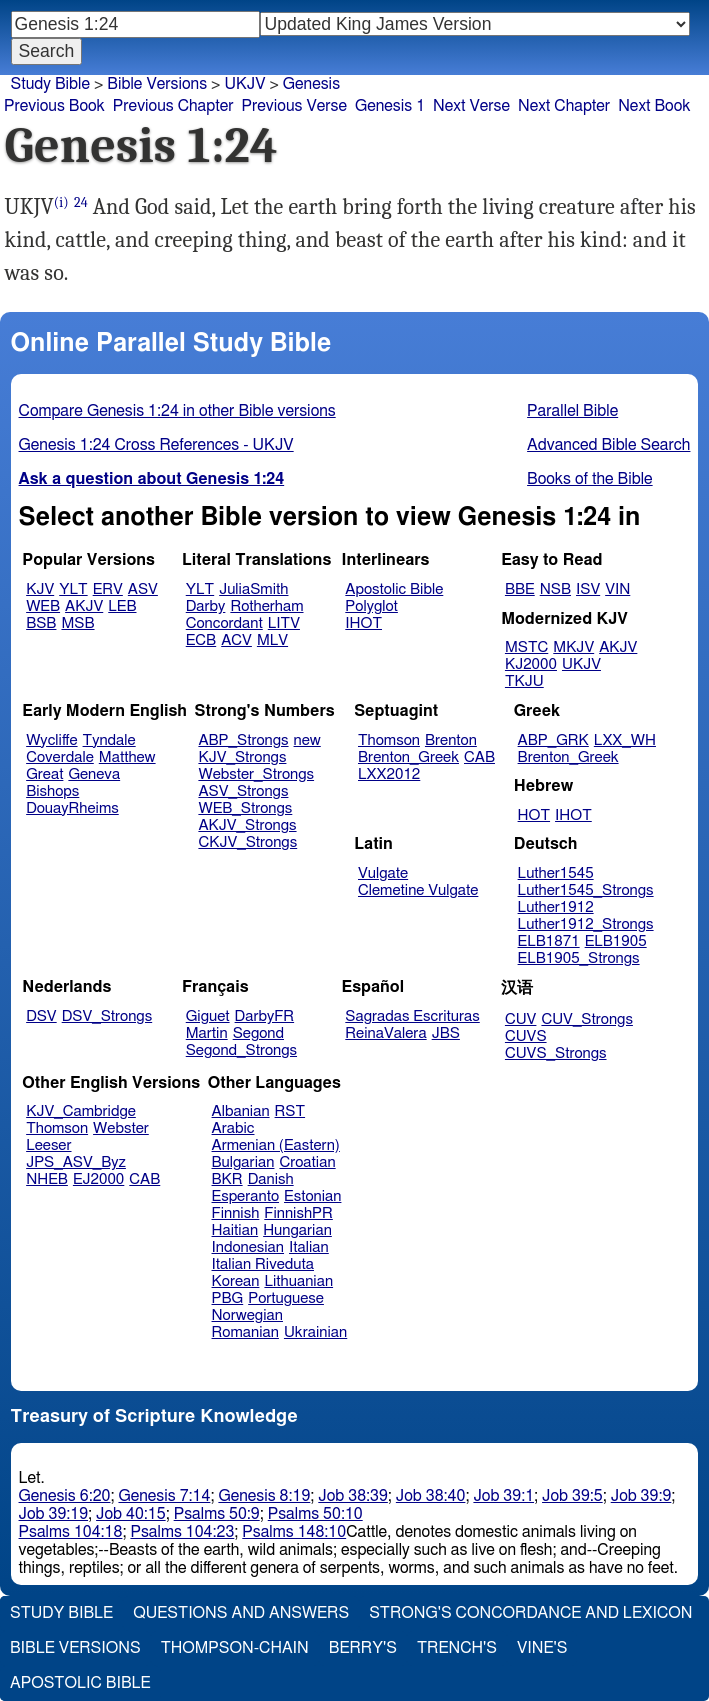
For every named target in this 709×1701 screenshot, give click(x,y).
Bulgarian (243, 1162)
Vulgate (383, 873)
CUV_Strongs (586, 1019)
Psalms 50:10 (315, 1514)
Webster (121, 1128)
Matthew (127, 757)
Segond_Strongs (241, 1050)
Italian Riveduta (263, 1264)
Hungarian (297, 1230)
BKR (227, 1179)
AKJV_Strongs (247, 825)
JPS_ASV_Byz (76, 1162)
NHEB (47, 1179)
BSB (41, 623)
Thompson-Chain (235, 1648)
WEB (43, 606)
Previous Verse (294, 106)
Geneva (94, 774)
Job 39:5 (572, 1496)
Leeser (48, 1145)
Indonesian (248, 1247)
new (307, 740)
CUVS (526, 1036)
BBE (520, 589)
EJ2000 (98, 1179)
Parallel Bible (572, 411)
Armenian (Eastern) (276, 1145)
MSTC (526, 647)
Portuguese (286, 1298)
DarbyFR (265, 1016)
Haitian (235, 1230)
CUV (521, 1019)
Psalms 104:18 (71, 1532)
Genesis (311, 84)
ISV (588, 589)
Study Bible (50, 84)
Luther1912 (556, 907)
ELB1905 (616, 941)
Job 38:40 (431, 1496)
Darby (206, 606)
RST (290, 1111)
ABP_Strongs (243, 740)
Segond (258, 1033)
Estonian (312, 1196)
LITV (284, 623)
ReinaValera (385, 1033)
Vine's (542, 1648)
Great (44, 774)
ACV (236, 640)
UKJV (244, 84)
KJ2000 (531, 664)
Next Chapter (564, 106)
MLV (272, 640)
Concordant (224, 623)
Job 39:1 (503, 1496)
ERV (108, 589)
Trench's (457, 1648)
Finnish (236, 1213)
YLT (73, 589)
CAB (479, 757)
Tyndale (109, 740)
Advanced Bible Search (608, 445)
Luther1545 (556, 873)
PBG (228, 1298)
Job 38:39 (353, 1496)
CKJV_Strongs (247, 842)
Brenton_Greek (408, 757)
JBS (446, 1033)
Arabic (233, 1128)
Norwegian (247, 1315)
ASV (143, 589)
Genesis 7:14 (164, 1496)
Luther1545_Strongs (586, 890)
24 (81, 202)
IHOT (363, 623)
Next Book (654, 106)
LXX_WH (625, 740)
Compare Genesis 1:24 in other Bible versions (177, 411)
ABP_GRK (553, 740)
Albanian (241, 1111)
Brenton (451, 740)
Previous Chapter (173, 106)
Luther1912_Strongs (586, 924)
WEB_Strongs (245, 808)
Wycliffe (51, 740)
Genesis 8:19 (264, 1496)
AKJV (84, 606)
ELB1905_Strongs (579, 958)
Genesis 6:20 (65, 1496)
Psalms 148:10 (294, 1532)
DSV (41, 1016)
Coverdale (60, 757)
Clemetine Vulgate (418, 890)
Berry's (363, 1648)
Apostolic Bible (80, 1683)
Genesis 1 (390, 106)
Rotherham (266, 606)
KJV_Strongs (242, 757)
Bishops (52, 791)
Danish (271, 1179)
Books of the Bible (590, 479)
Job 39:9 (641, 1496)
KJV (40, 589)
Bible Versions (157, 84)
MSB (77, 623)
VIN (617, 589)
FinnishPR (298, 1213)
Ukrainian (315, 1332)
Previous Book (54, 106)
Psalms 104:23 (182, 1532)
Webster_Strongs (256, 774)
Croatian (307, 1162)
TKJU (524, 681)
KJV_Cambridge (81, 1111)
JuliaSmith (253, 589)
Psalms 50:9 (217, 1514)
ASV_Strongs (243, 791)
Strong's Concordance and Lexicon (530, 1613)
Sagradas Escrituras (412, 1016)
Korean (236, 1281)
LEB (122, 606)
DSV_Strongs (107, 1016)
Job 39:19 (54, 1514)
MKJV (573, 647)
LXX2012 (389, 774)
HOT (534, 815)
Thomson (389, 740)
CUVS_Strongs (556, 1053)
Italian (309, 1247)
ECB (201, 640)
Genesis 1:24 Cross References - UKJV (156, 445)
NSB (555, 589)
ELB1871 (549, 941)
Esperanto (246, 1196)
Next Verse (471, 106)
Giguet (208, 1016)
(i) (61, 202)
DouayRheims (72, 808)
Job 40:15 (131, 1514)
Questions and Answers (241, 1613)
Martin (207, 1033)
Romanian (245, 1332)
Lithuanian (298, 1281)
